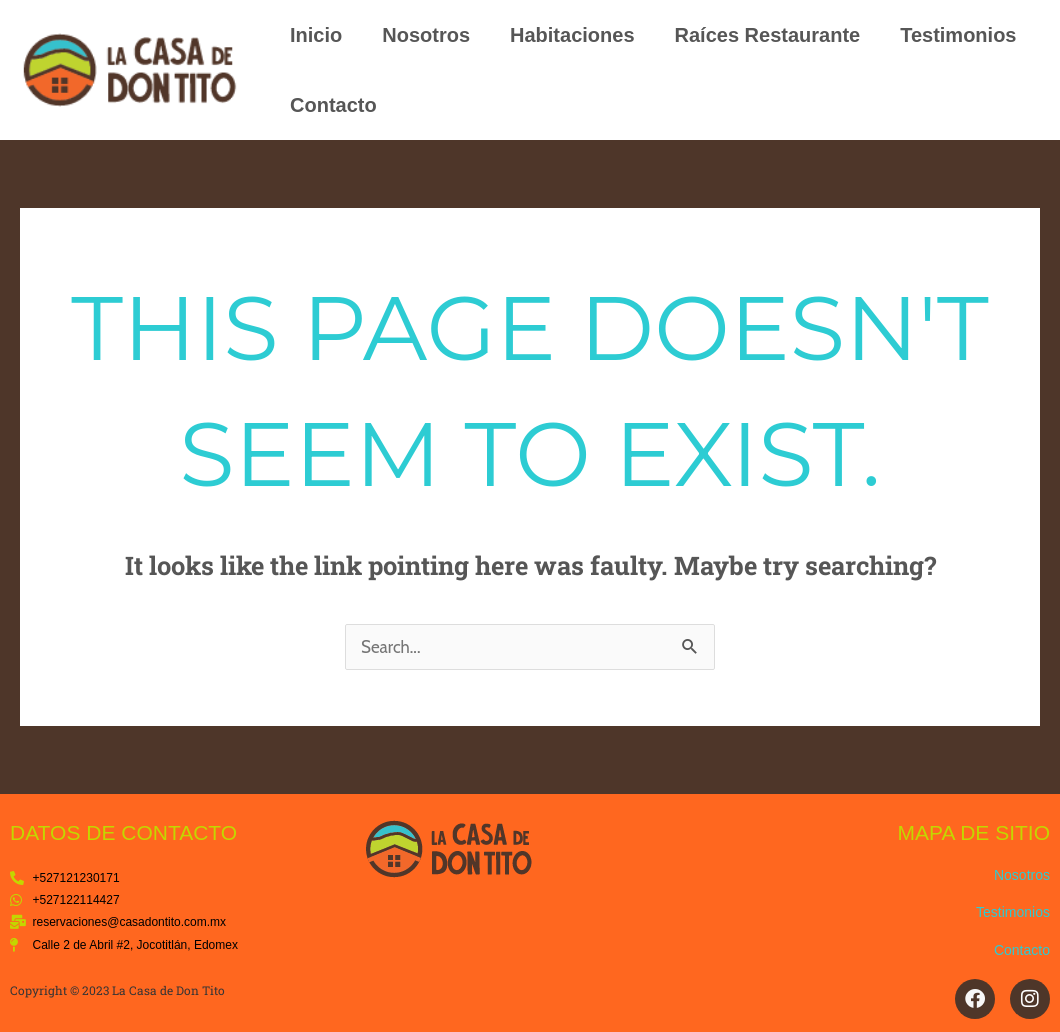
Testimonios (958, 35)
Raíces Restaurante (768, 35)
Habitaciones (572, 35)
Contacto (333, 105)
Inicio (316, 35)
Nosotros (426, 35)
